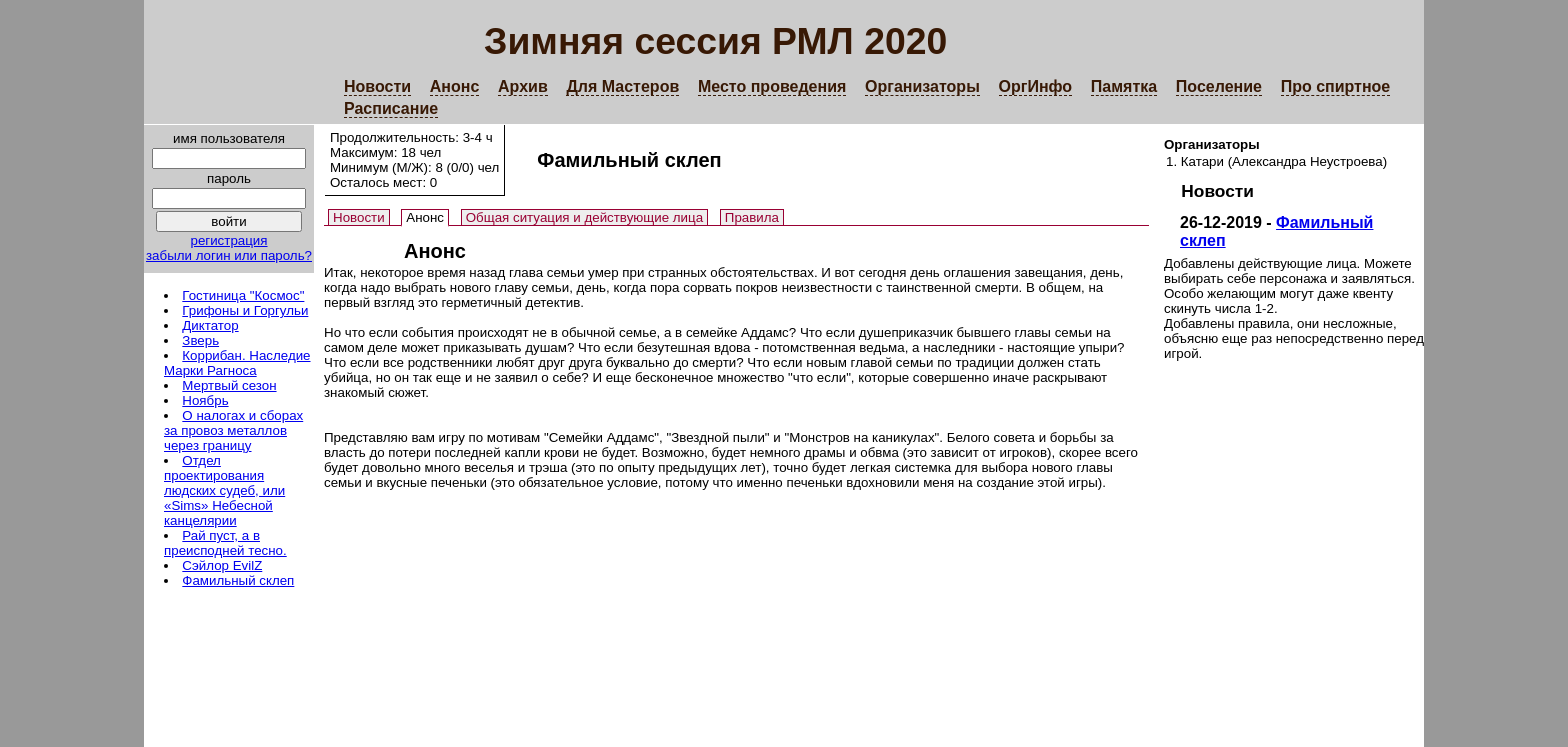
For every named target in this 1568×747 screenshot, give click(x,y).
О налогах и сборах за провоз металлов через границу (233, 430)
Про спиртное (1336, 86)
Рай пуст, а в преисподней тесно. (225, 543)
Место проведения (772, 86)
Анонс (455, 86)
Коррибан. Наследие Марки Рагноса (237, 363)
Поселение (1219, 86)
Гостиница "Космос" (243, 295)
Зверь (200, 340)
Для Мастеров (622, 86)
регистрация (228, 240)
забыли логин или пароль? (229, 255)
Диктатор (210, 325)
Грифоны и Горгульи (245, 310)
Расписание (391, 108)
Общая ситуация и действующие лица (584, 217)
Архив (523, 86)
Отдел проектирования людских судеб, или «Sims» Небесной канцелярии (224, 490)
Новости (377, 86)
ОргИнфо (1036, 86)
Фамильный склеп (238, 580)
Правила (752, 217)
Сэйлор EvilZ (222, 565)
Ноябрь (205, 400)
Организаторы (922, 86)
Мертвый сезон (229, 385)
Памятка (1124, 86)
